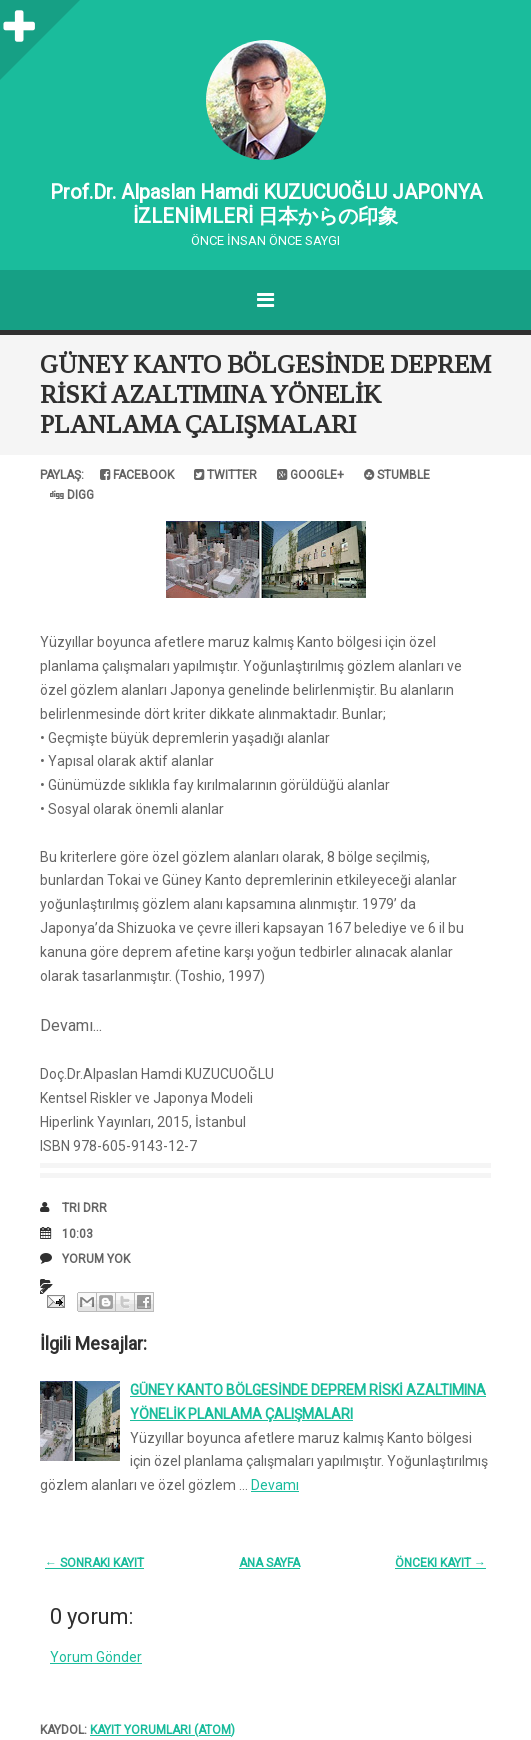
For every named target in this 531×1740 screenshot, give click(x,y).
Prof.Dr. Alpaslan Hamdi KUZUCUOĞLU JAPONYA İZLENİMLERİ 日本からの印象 (266, 204)
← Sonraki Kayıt (94, 1563)
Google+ (310, 475)
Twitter (225, 475)
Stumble (397, 475)
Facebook (137, 475)
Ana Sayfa (269, 1563)
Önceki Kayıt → (440, 1563)
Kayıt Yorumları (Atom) (162, 1730)
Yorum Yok (96, 1259)
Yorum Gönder (96, 1657)
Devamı (275, 1485)
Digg (72, 495)
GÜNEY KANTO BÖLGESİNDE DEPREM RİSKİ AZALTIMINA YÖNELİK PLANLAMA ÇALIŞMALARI (265, 394)
